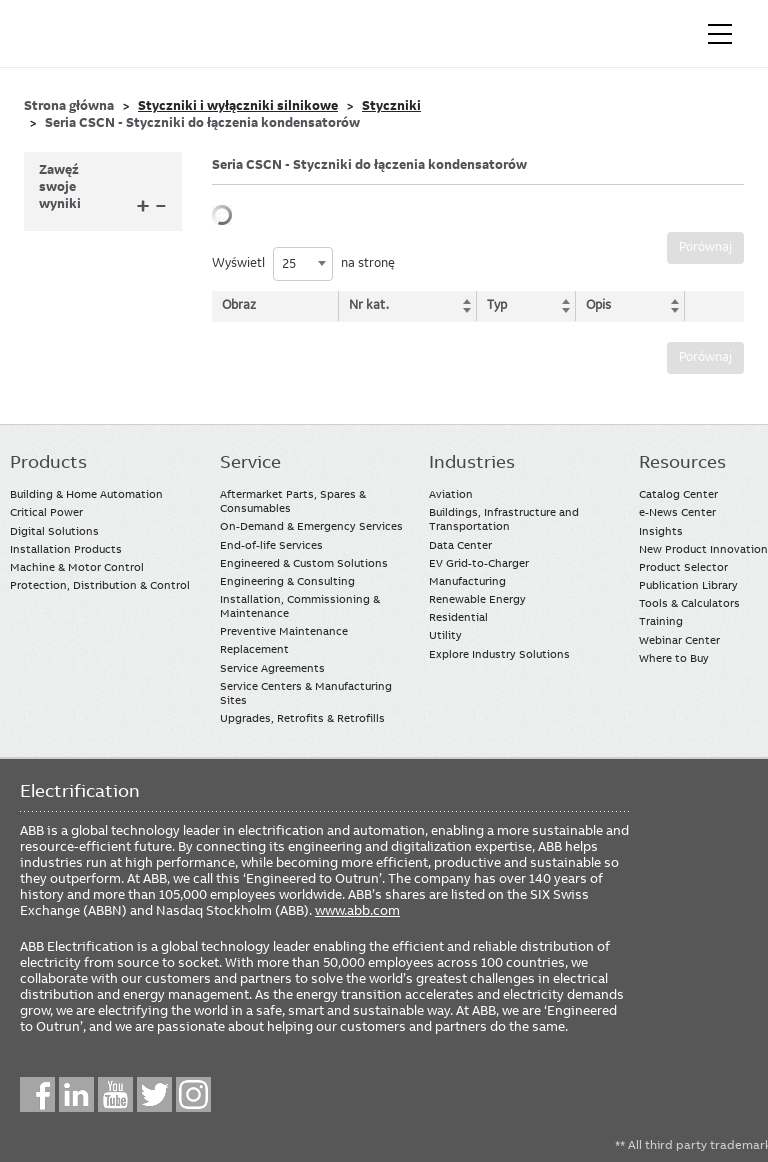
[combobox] (303, 264)
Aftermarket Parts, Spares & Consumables (293, 501)
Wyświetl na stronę (303, 264)
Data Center (460, 545)
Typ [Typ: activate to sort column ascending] (497, 305)
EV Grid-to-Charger (479, 563)
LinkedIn (76, 1094)
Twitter (154, 1094)
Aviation (451, 494)
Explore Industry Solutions (499, 654)
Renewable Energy (477, 599)
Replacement (254, 649)
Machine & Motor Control (77, 567)
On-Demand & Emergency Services (311, 526)
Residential (458, 617)
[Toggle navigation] (720, 34)
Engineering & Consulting (287, 581)
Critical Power (46, 512)
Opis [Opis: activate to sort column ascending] (598, 305)
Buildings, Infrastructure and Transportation (504, 519)
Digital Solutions (54, 531)
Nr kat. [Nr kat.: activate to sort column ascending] (369, 305)
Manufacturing (467, 581)
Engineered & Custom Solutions (304, 563)
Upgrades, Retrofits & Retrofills (302, 718)
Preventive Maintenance (284, 631)
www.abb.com (357, 910)
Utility (445, 635)
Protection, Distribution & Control (100, 585)
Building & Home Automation (86, 494)
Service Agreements (272, 668)
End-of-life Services (271, 545)
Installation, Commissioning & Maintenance (300, 606)
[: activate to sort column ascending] (714, 306)
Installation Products (66, 549)
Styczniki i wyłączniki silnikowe (238, 106)
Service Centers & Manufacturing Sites (306, 693)
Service (250, 462)
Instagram (193, 1094)
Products (48, 462)
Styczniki (391, 106)
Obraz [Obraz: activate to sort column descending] (239, 305)
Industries (472, 462)
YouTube (115, 1094)
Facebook (37, 1094)
